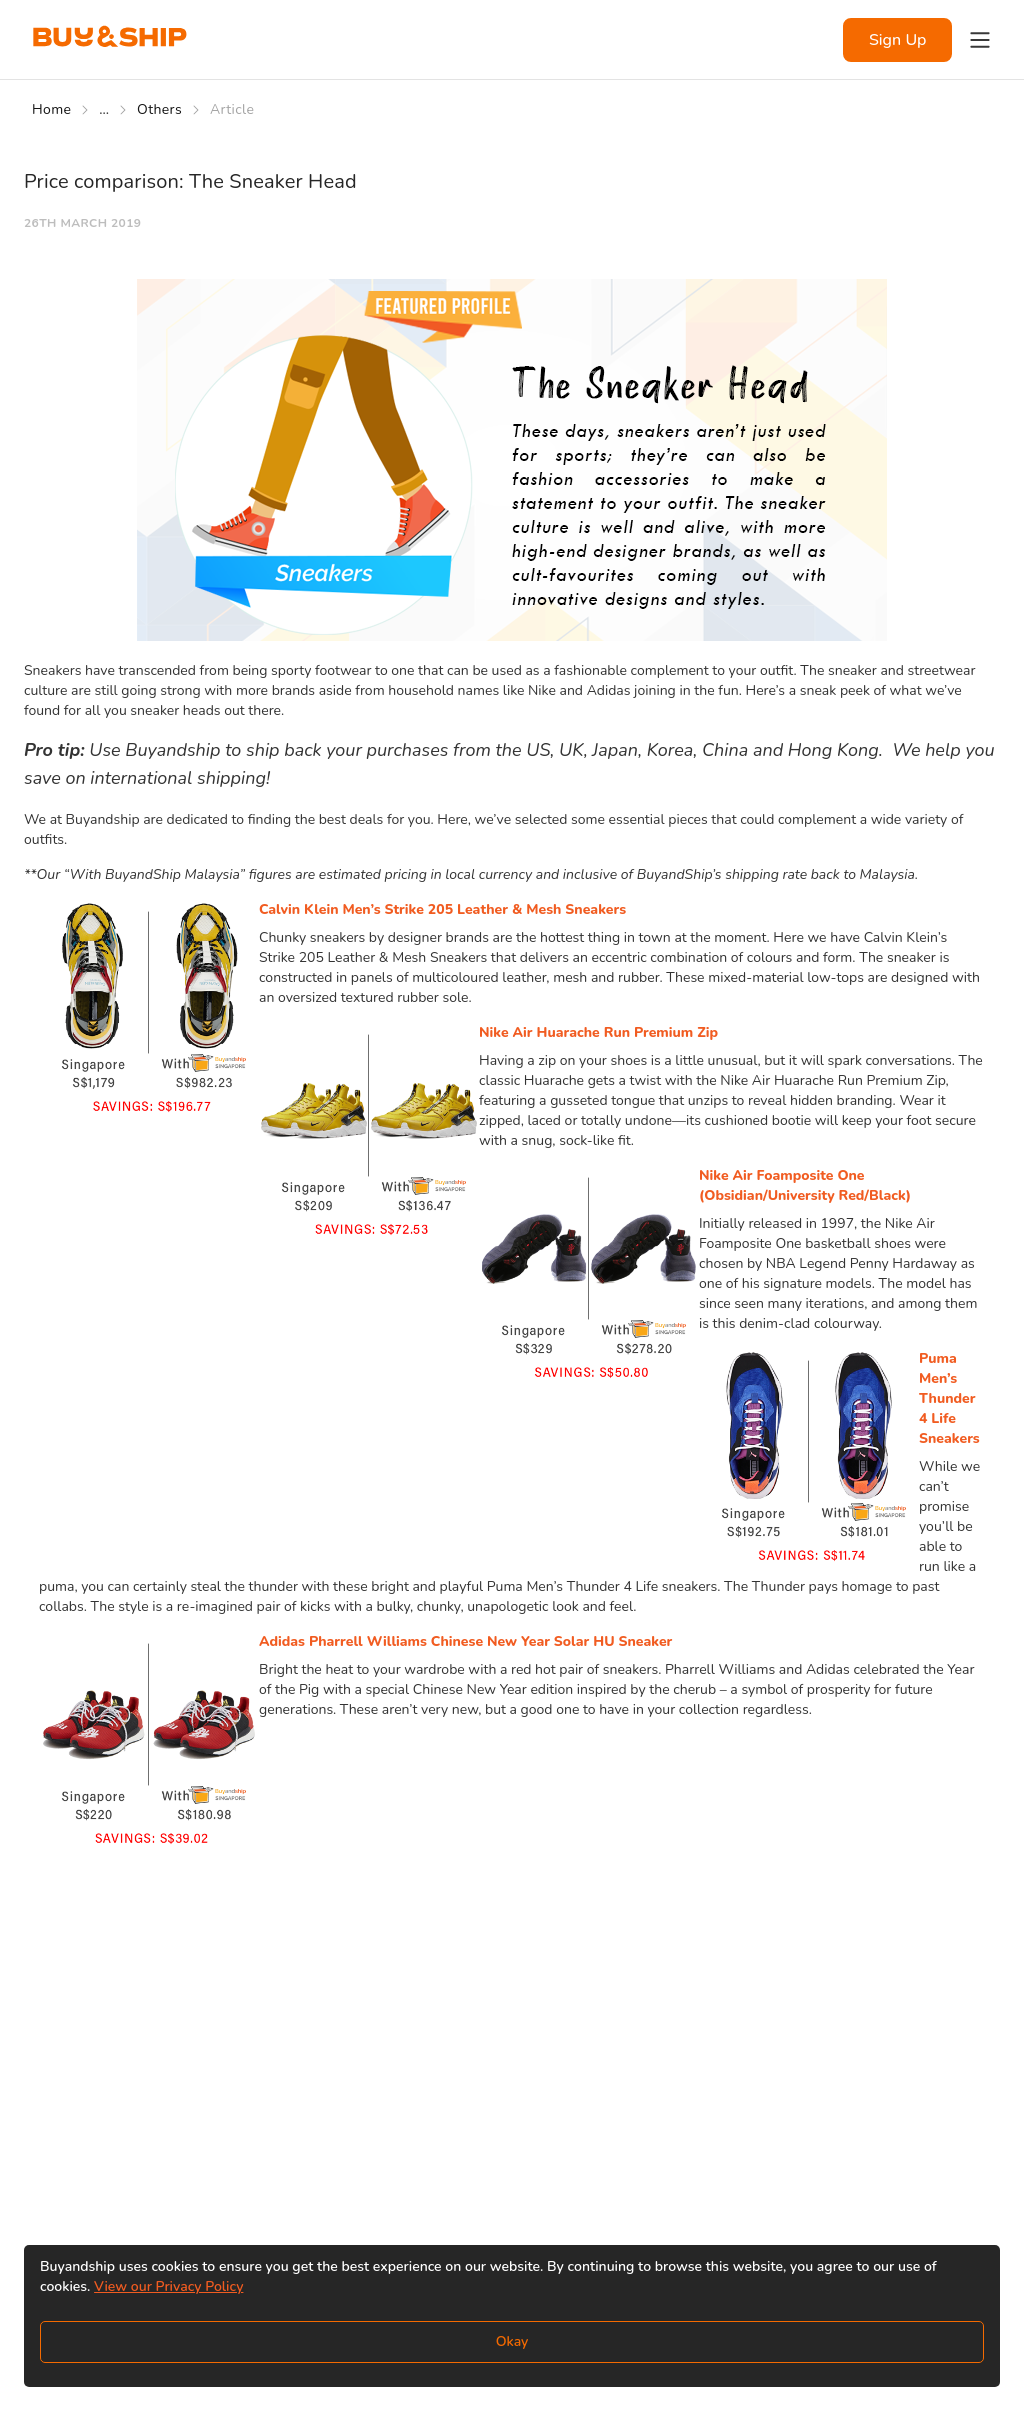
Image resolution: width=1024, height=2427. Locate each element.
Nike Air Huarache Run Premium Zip (598, 1032)
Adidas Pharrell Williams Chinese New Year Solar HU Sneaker (465, 1641)
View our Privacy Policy (168, 2286)
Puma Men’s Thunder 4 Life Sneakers (949, 1398)
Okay (512, 2341)
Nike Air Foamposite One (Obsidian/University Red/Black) (805, 1185)
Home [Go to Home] (51, 109)
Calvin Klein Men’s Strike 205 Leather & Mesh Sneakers (442, 909)
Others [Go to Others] (159, 109)
